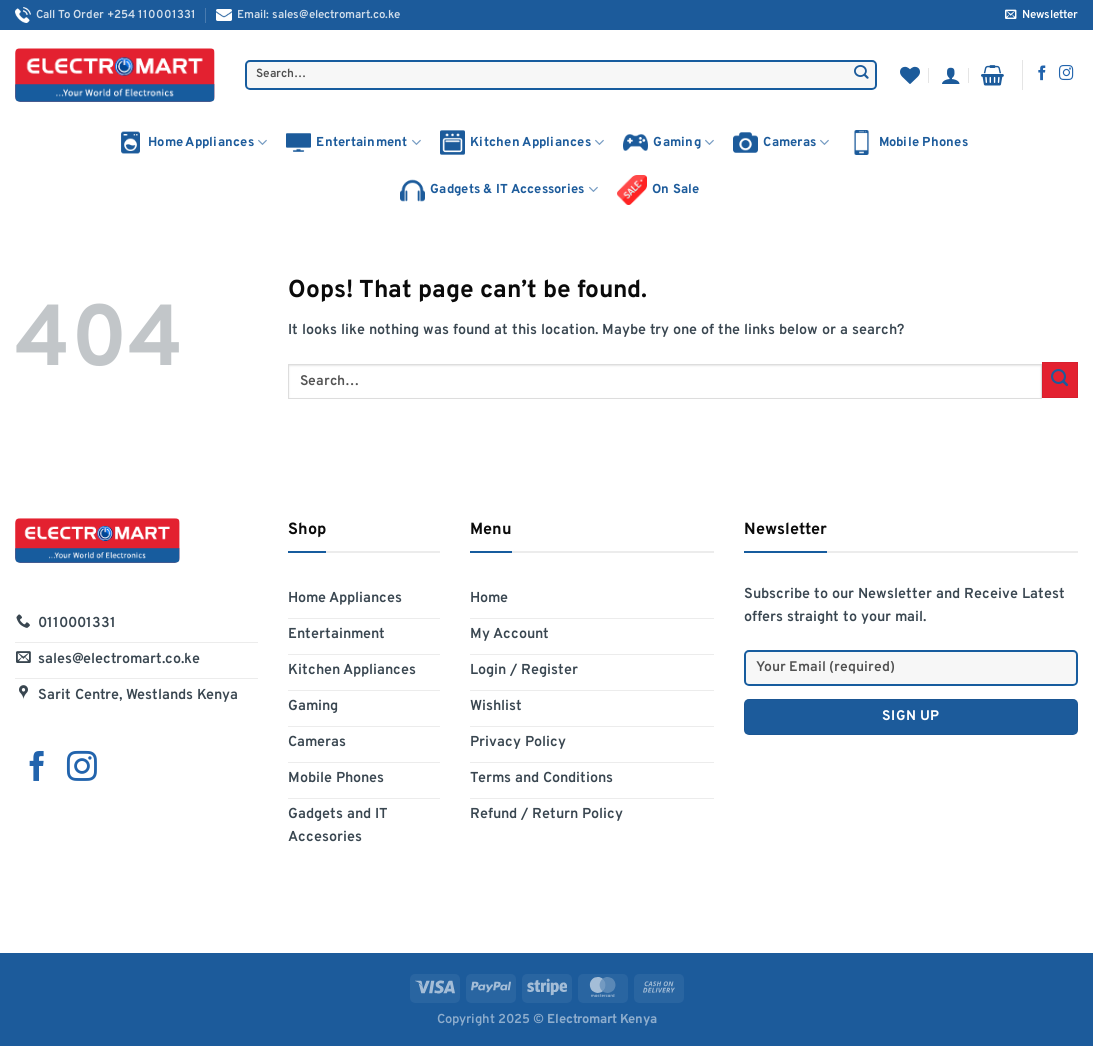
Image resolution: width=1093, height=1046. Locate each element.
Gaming (668, 142)
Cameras (781, 142)
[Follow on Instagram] (1066, 74)
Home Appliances (192, 142)
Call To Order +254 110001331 (105, 15)
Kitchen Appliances (522, 142)
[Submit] (861, 75)
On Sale (658, 190)
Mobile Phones (908, 142)
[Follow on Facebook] (1042, 74)
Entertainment (353, 142)
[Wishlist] (910, 75)
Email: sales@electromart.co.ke (308, 15)
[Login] (951, 75)
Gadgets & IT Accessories (499, 190)
